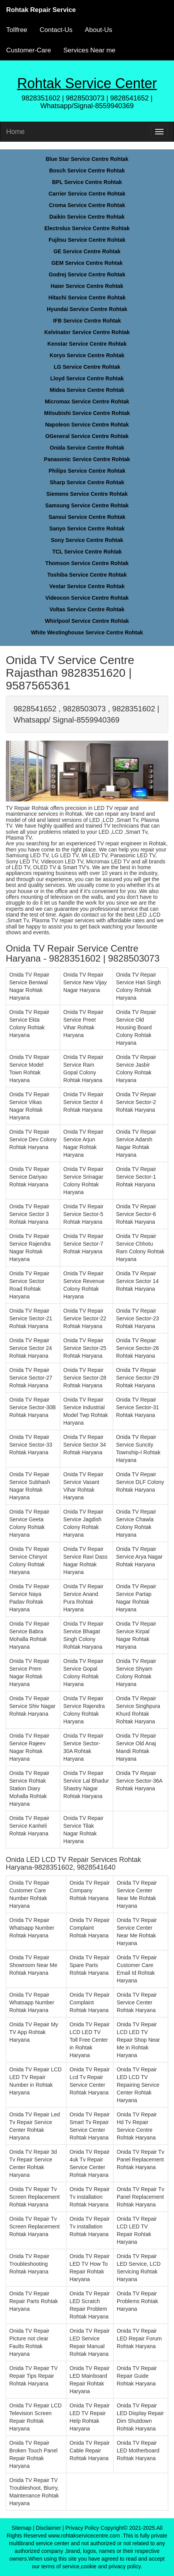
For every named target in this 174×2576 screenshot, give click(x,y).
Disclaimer (48, 2528)
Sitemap (21, 2528)
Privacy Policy (82, 2528)
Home (15, 131)
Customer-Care (28, 50)
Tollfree (16, 29)
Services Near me (89, 50)
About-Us (98, 29)
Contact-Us (56, 29)
